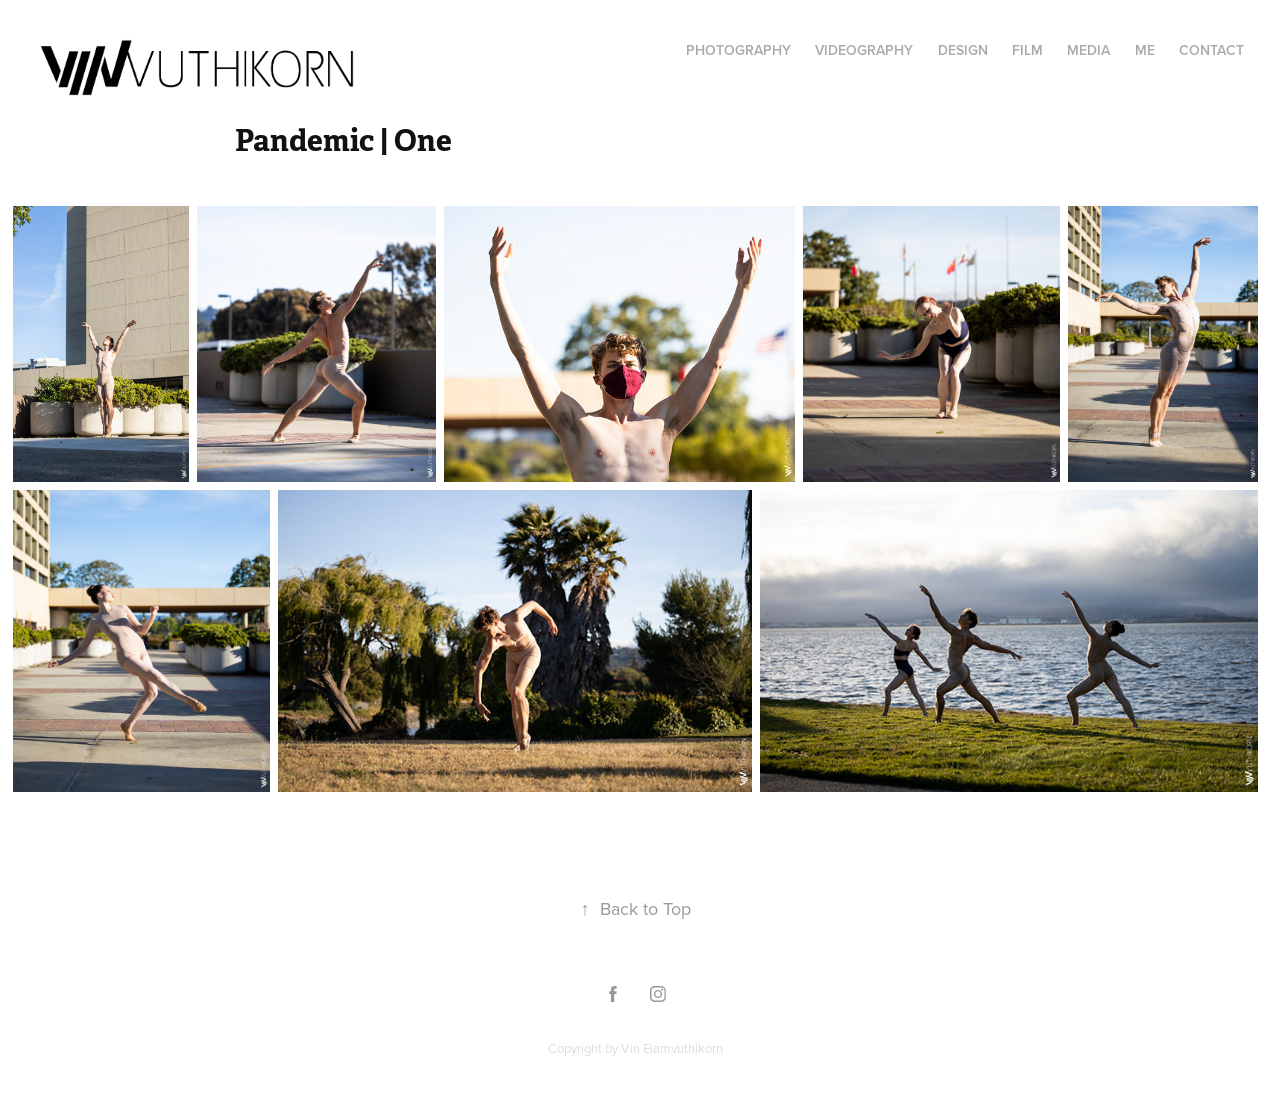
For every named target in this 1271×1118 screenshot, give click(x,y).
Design (963, 50)
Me (1145, 50)
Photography (738, 50)
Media (1088, 50)
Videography (864, 50)
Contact (1211, 50)
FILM (1027, 50)
